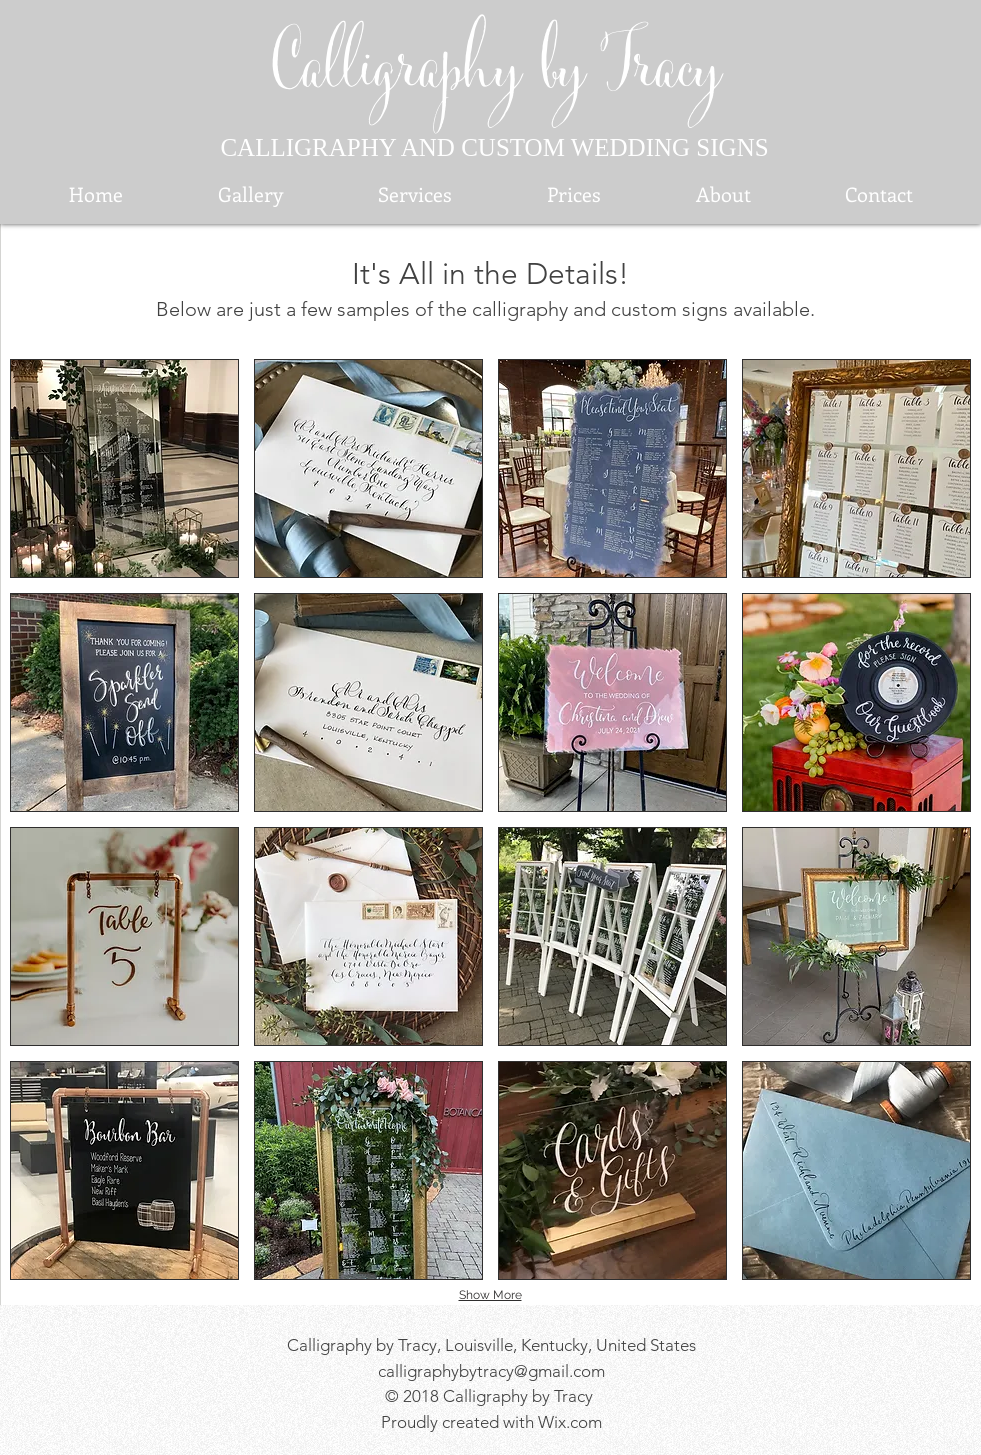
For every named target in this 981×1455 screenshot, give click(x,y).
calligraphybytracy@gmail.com (491, 1371)
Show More (490, 1295)
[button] (124, 468)
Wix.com (570, 1422)
